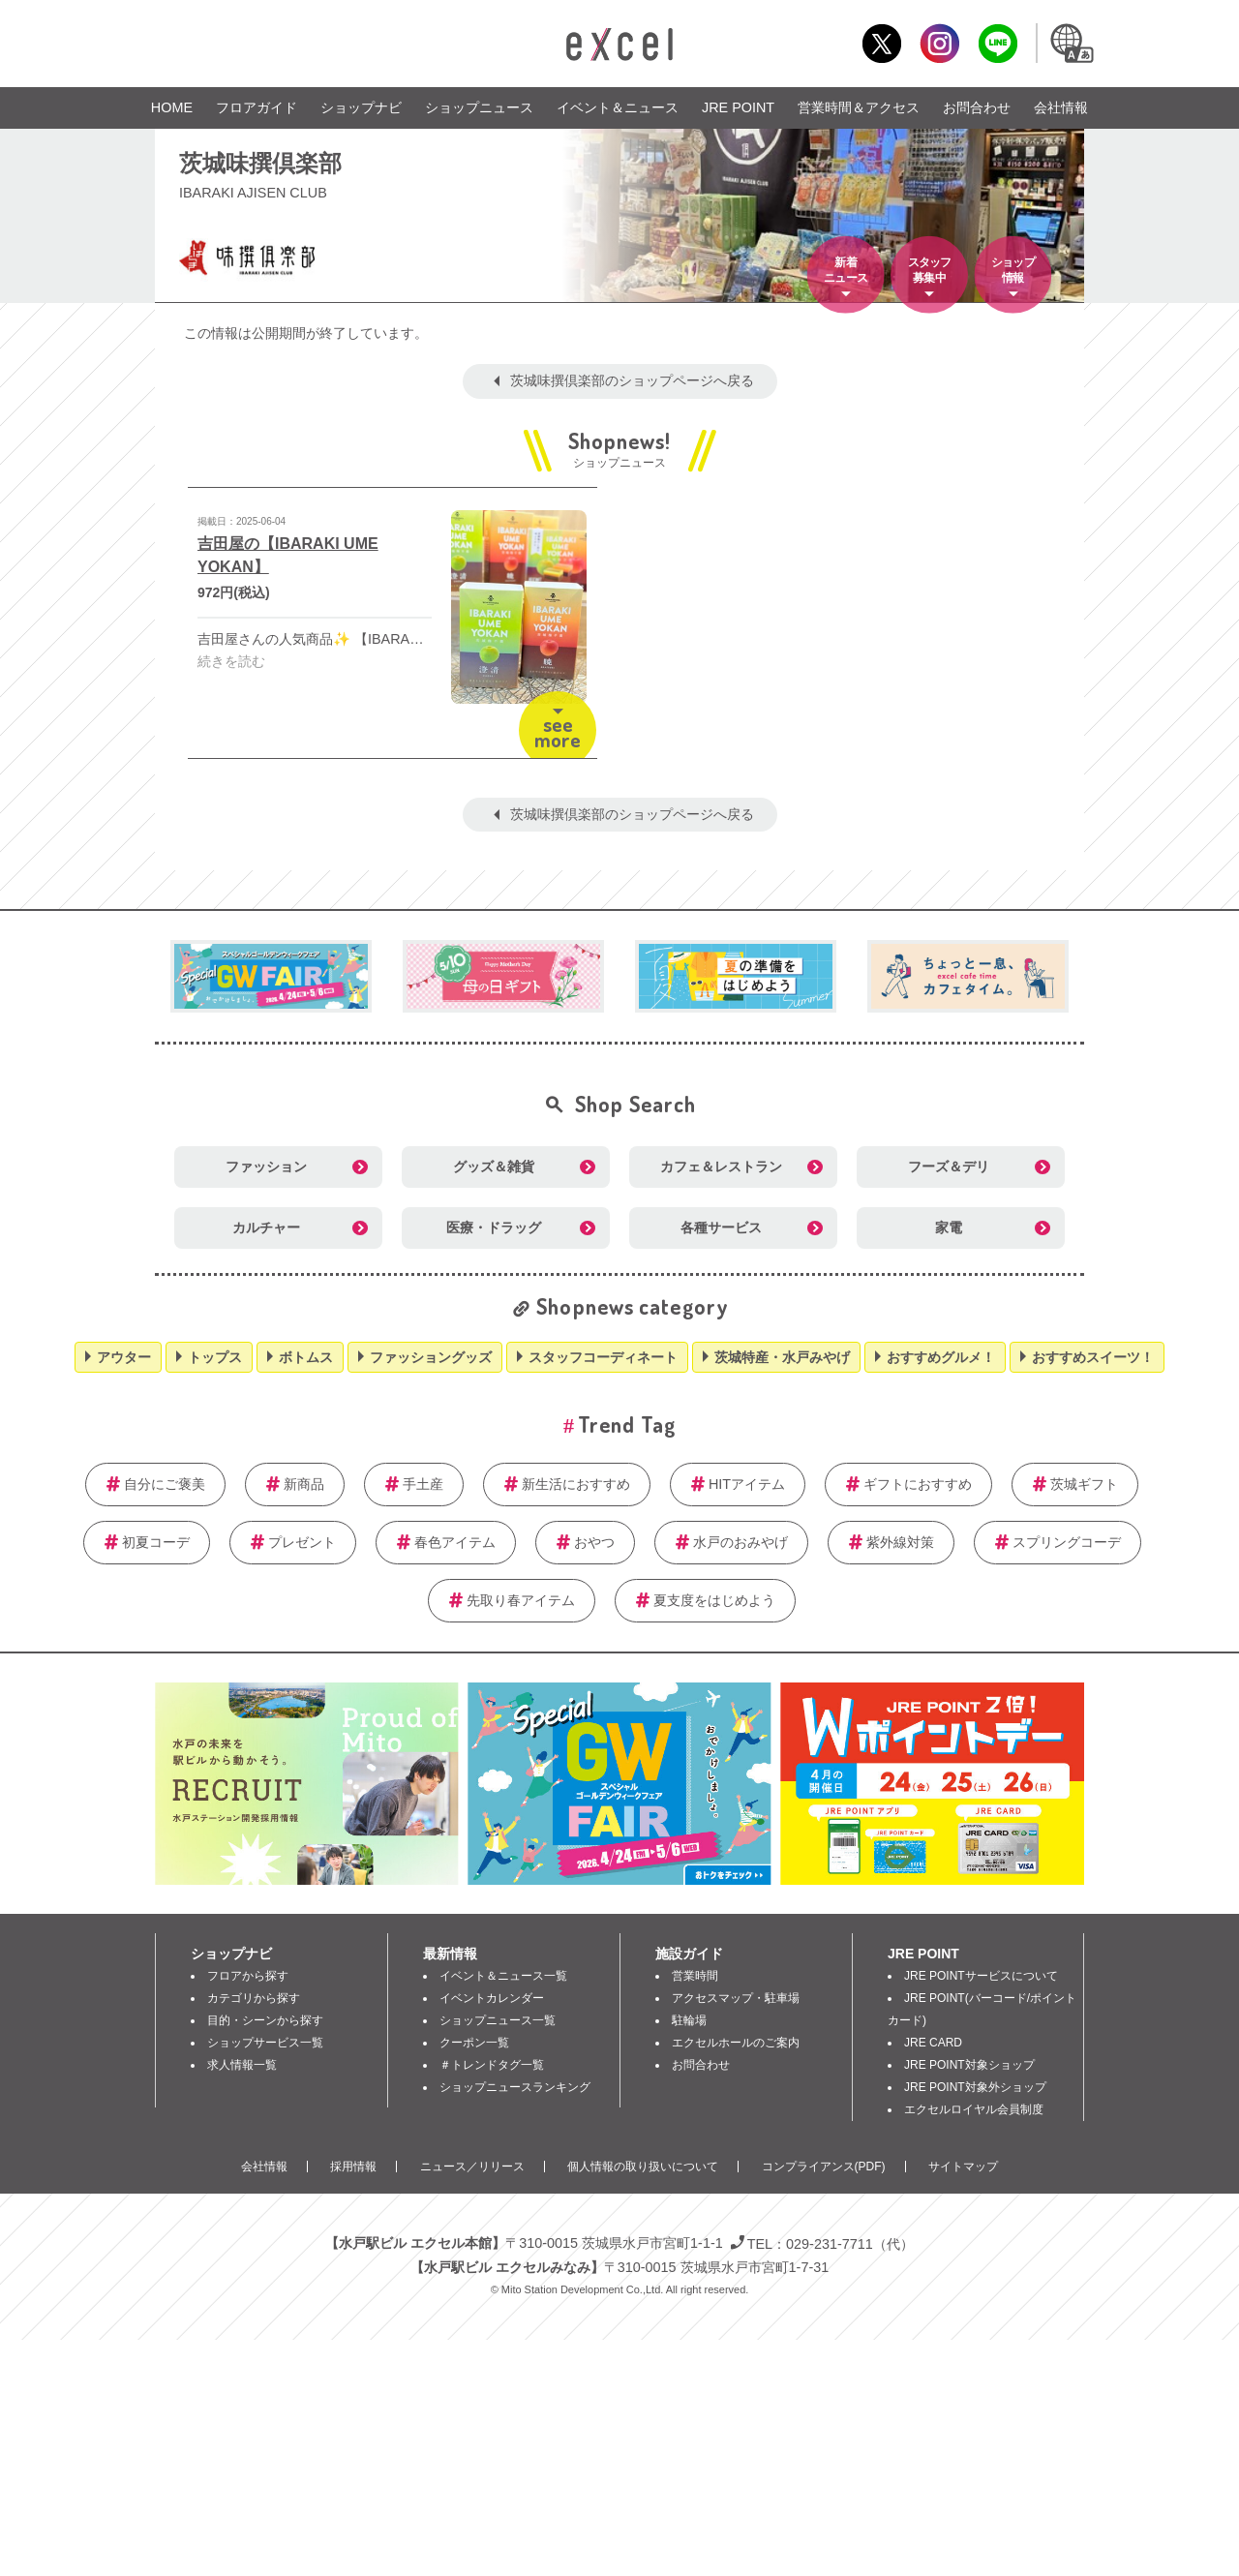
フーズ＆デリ (948, 1166)
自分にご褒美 (164, 1484)
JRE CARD (933, 2042)
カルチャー (266, 1227)
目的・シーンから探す (265, 2020)
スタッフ (929, 272)
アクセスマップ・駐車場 (736, 1998)
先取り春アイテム (521, 1600)
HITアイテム (747, 1484)
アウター (124, 1357)
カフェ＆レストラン (721, 1166)
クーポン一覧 (474, 2042)
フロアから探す (247, 1976)
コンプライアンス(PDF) (824, 2166)
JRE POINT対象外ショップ (975, 2087)
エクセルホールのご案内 (736, 2042)
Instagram (939, 43)
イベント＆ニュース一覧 (503, 1976)
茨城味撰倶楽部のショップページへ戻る (632, 380)
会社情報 (1061, 107)
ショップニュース (479, 107)
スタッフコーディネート (603, 1357)
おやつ (594, 1542)
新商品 (304, 1484)
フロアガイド (256, 107)
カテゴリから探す (253, 1998)
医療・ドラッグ (493, 1227)
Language (1070, 43)
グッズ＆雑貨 (493, 1166)
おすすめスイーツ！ (1093, 1357)
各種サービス (721, 1227)
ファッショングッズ (431, 1357)
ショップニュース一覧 (497, 2020)
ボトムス (306, 1357)
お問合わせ (977, 107)
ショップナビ (361, 107)
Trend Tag (627, 1424)
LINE (997, 43)
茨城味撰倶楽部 (260, 162)
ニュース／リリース (472, 2166)
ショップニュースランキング (514, 2087)
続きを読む (231, 661)
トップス (215, 1357)
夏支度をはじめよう (714, 1600)
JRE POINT (738, 107)
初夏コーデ (156, 1542)
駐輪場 (689, 2020)
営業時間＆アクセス (859, 107)
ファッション (266, 1166)
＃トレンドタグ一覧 (491, 2065)
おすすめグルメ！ (941, 1357)
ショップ (1012, 272)
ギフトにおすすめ (917, 1484)
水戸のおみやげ (740, 1542)
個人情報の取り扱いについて (642, 2166)
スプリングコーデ (1066, 1542)
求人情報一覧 (242, 2065)
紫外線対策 (900, 1542)
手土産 (423, 1484)
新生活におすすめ (576, 1484)
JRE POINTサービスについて (981, 1976)
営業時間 (695, 1976)
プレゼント (302, 1542)
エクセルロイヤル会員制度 (973, 2109)
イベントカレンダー (491, 1998)
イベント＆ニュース (618, 107)
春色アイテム (455, 1542)
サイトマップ (963, 2166)
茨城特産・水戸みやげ (782, 1357)
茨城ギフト (1084, 1484)
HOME (172, 107)
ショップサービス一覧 (265, 2042)
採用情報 (353, 2166)
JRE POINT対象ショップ (969, 2065)
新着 (846, 272)
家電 (948, 1227)
